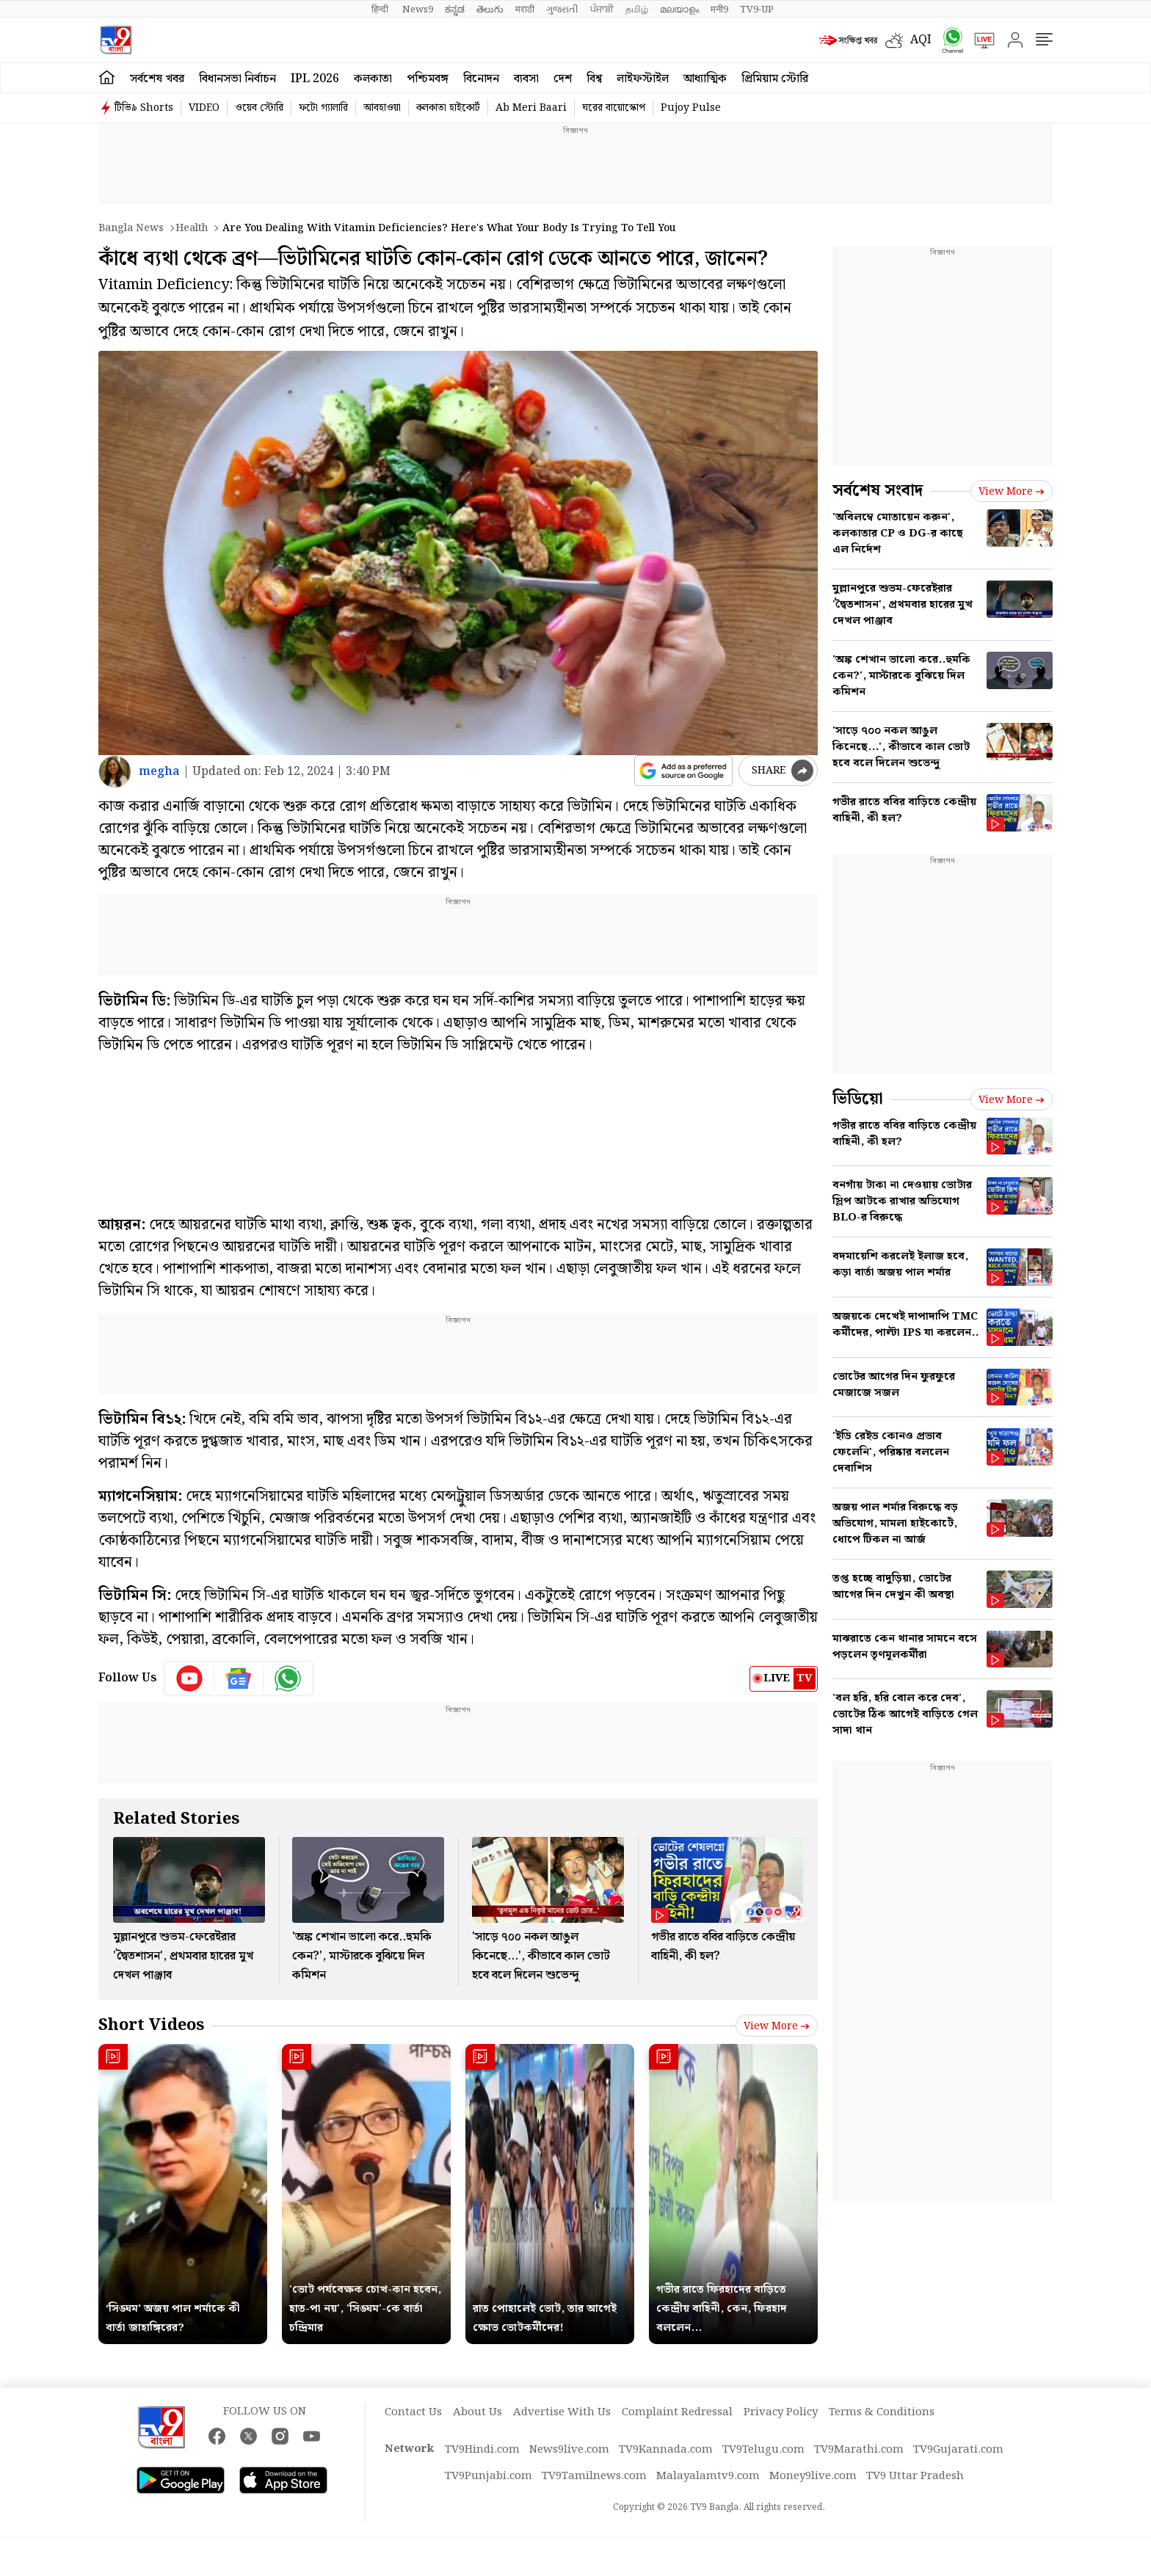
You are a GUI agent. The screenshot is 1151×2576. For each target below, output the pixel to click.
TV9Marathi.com (859, 2450)
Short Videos (151, 2025)
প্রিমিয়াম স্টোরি (774, 79)
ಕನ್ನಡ (455, 9)
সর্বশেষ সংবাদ (877, 490)
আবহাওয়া (382, 108)
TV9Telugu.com (763, 2450)
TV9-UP (757, 9)
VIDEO (204, 108)
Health (191, 228)
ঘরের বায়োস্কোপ (613, 108)
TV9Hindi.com (482, 2450)
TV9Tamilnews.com (594, 2476)
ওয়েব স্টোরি (259, 108)
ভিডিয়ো (857, 1099)
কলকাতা (373, 79)
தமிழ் (636, 9)
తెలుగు (490, 9)
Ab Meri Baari (531, 108)
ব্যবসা (526, 79)
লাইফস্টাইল (643, 79)
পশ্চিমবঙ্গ (428, 79)
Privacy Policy (781, 2412)
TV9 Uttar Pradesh (915, 2476)
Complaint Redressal (677, 2412)
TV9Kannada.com (666, 2450)
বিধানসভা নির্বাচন (237, 79)
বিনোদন (481, 79)
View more (777, 2026)
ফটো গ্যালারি (323, 108)
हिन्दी (381, 9)
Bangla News (131, 228)
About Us (477, 2412)
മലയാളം (679, 9)
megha (159, 772)
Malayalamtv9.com (708, 2476)
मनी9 (719, 9)
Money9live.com (813, 2476)
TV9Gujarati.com (958, 2450)
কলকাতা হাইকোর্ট (448, 108)
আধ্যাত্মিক (705, 79)
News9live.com (569, 2450)
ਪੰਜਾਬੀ (602, 9)
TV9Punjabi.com (488, 2476)
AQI (921, 40)
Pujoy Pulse (691, 108)
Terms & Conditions (881, 2412)
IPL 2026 (315, 79)
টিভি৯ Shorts (144, 108)
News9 (417, 9)
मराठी (524, 9)
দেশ (562, 79)
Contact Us (413, 2412)
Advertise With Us (562, 2412)
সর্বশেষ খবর (157, 79)
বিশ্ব (594, 79)
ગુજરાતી (562, 9)
